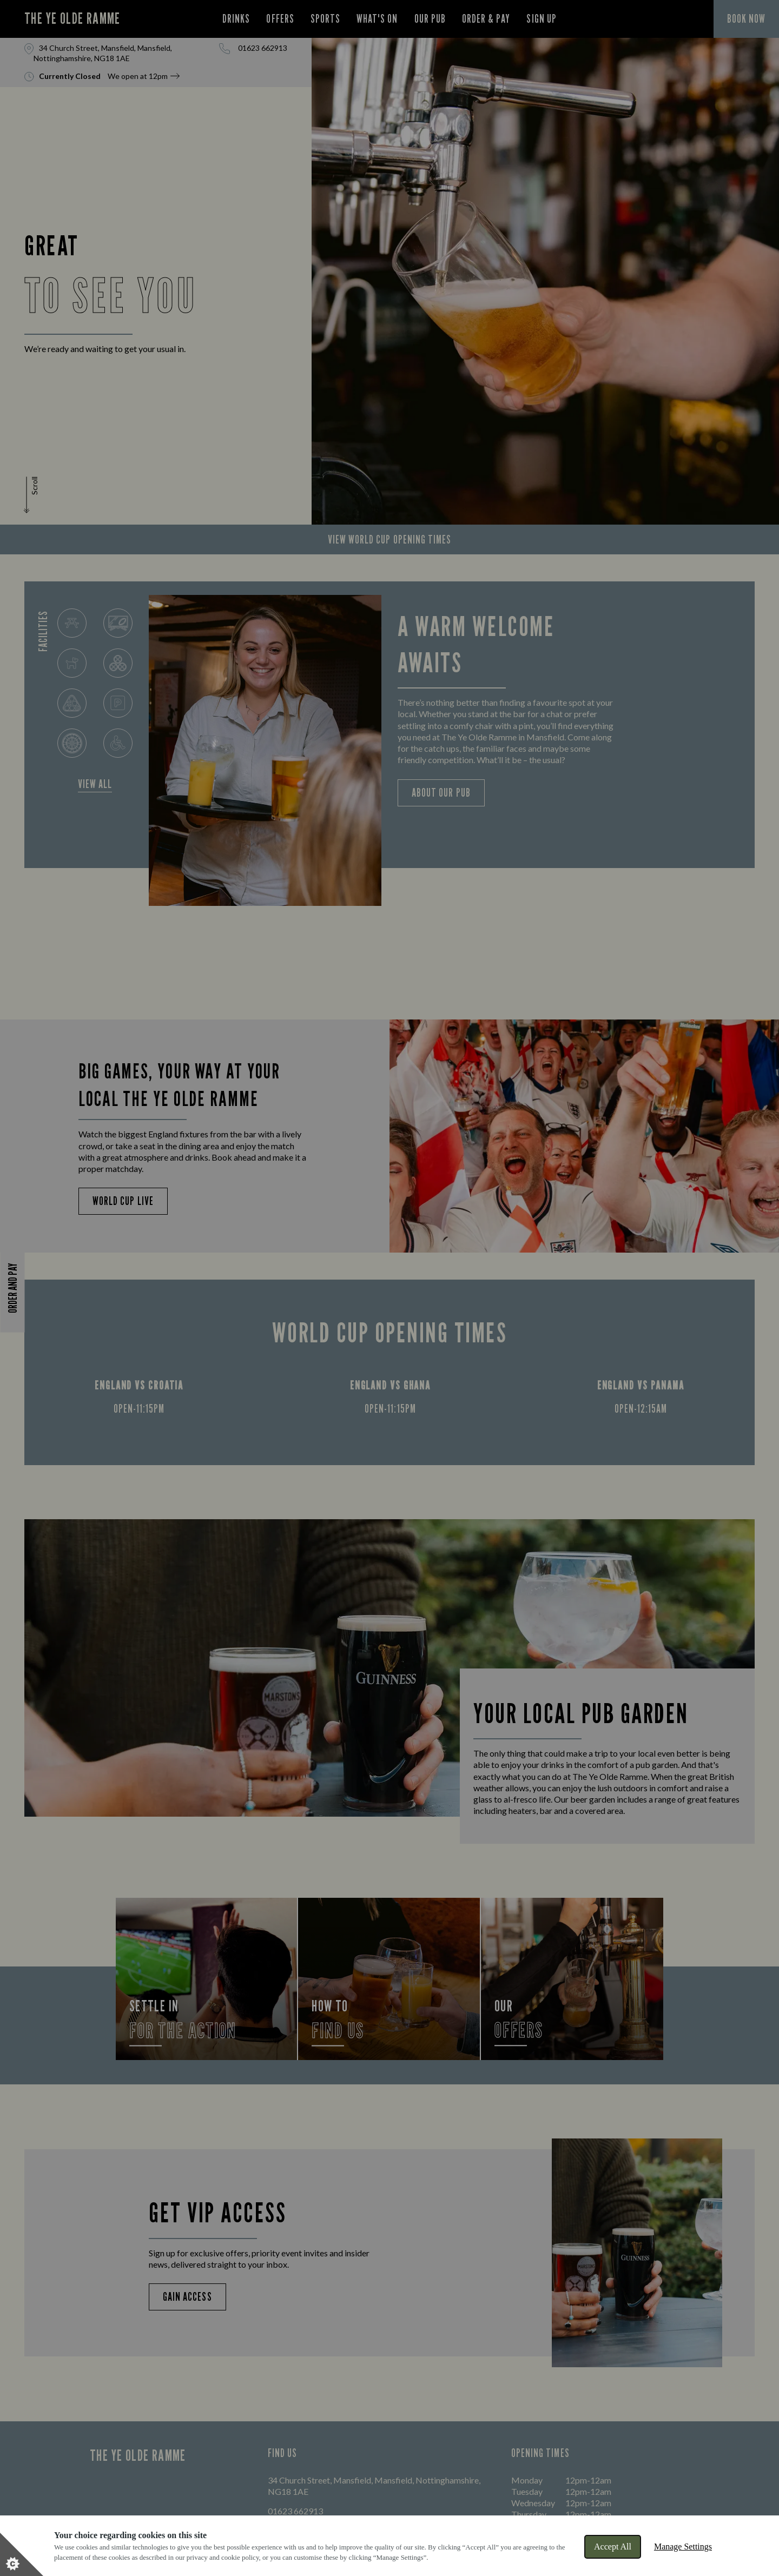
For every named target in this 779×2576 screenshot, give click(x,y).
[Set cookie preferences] (21, 2554)
